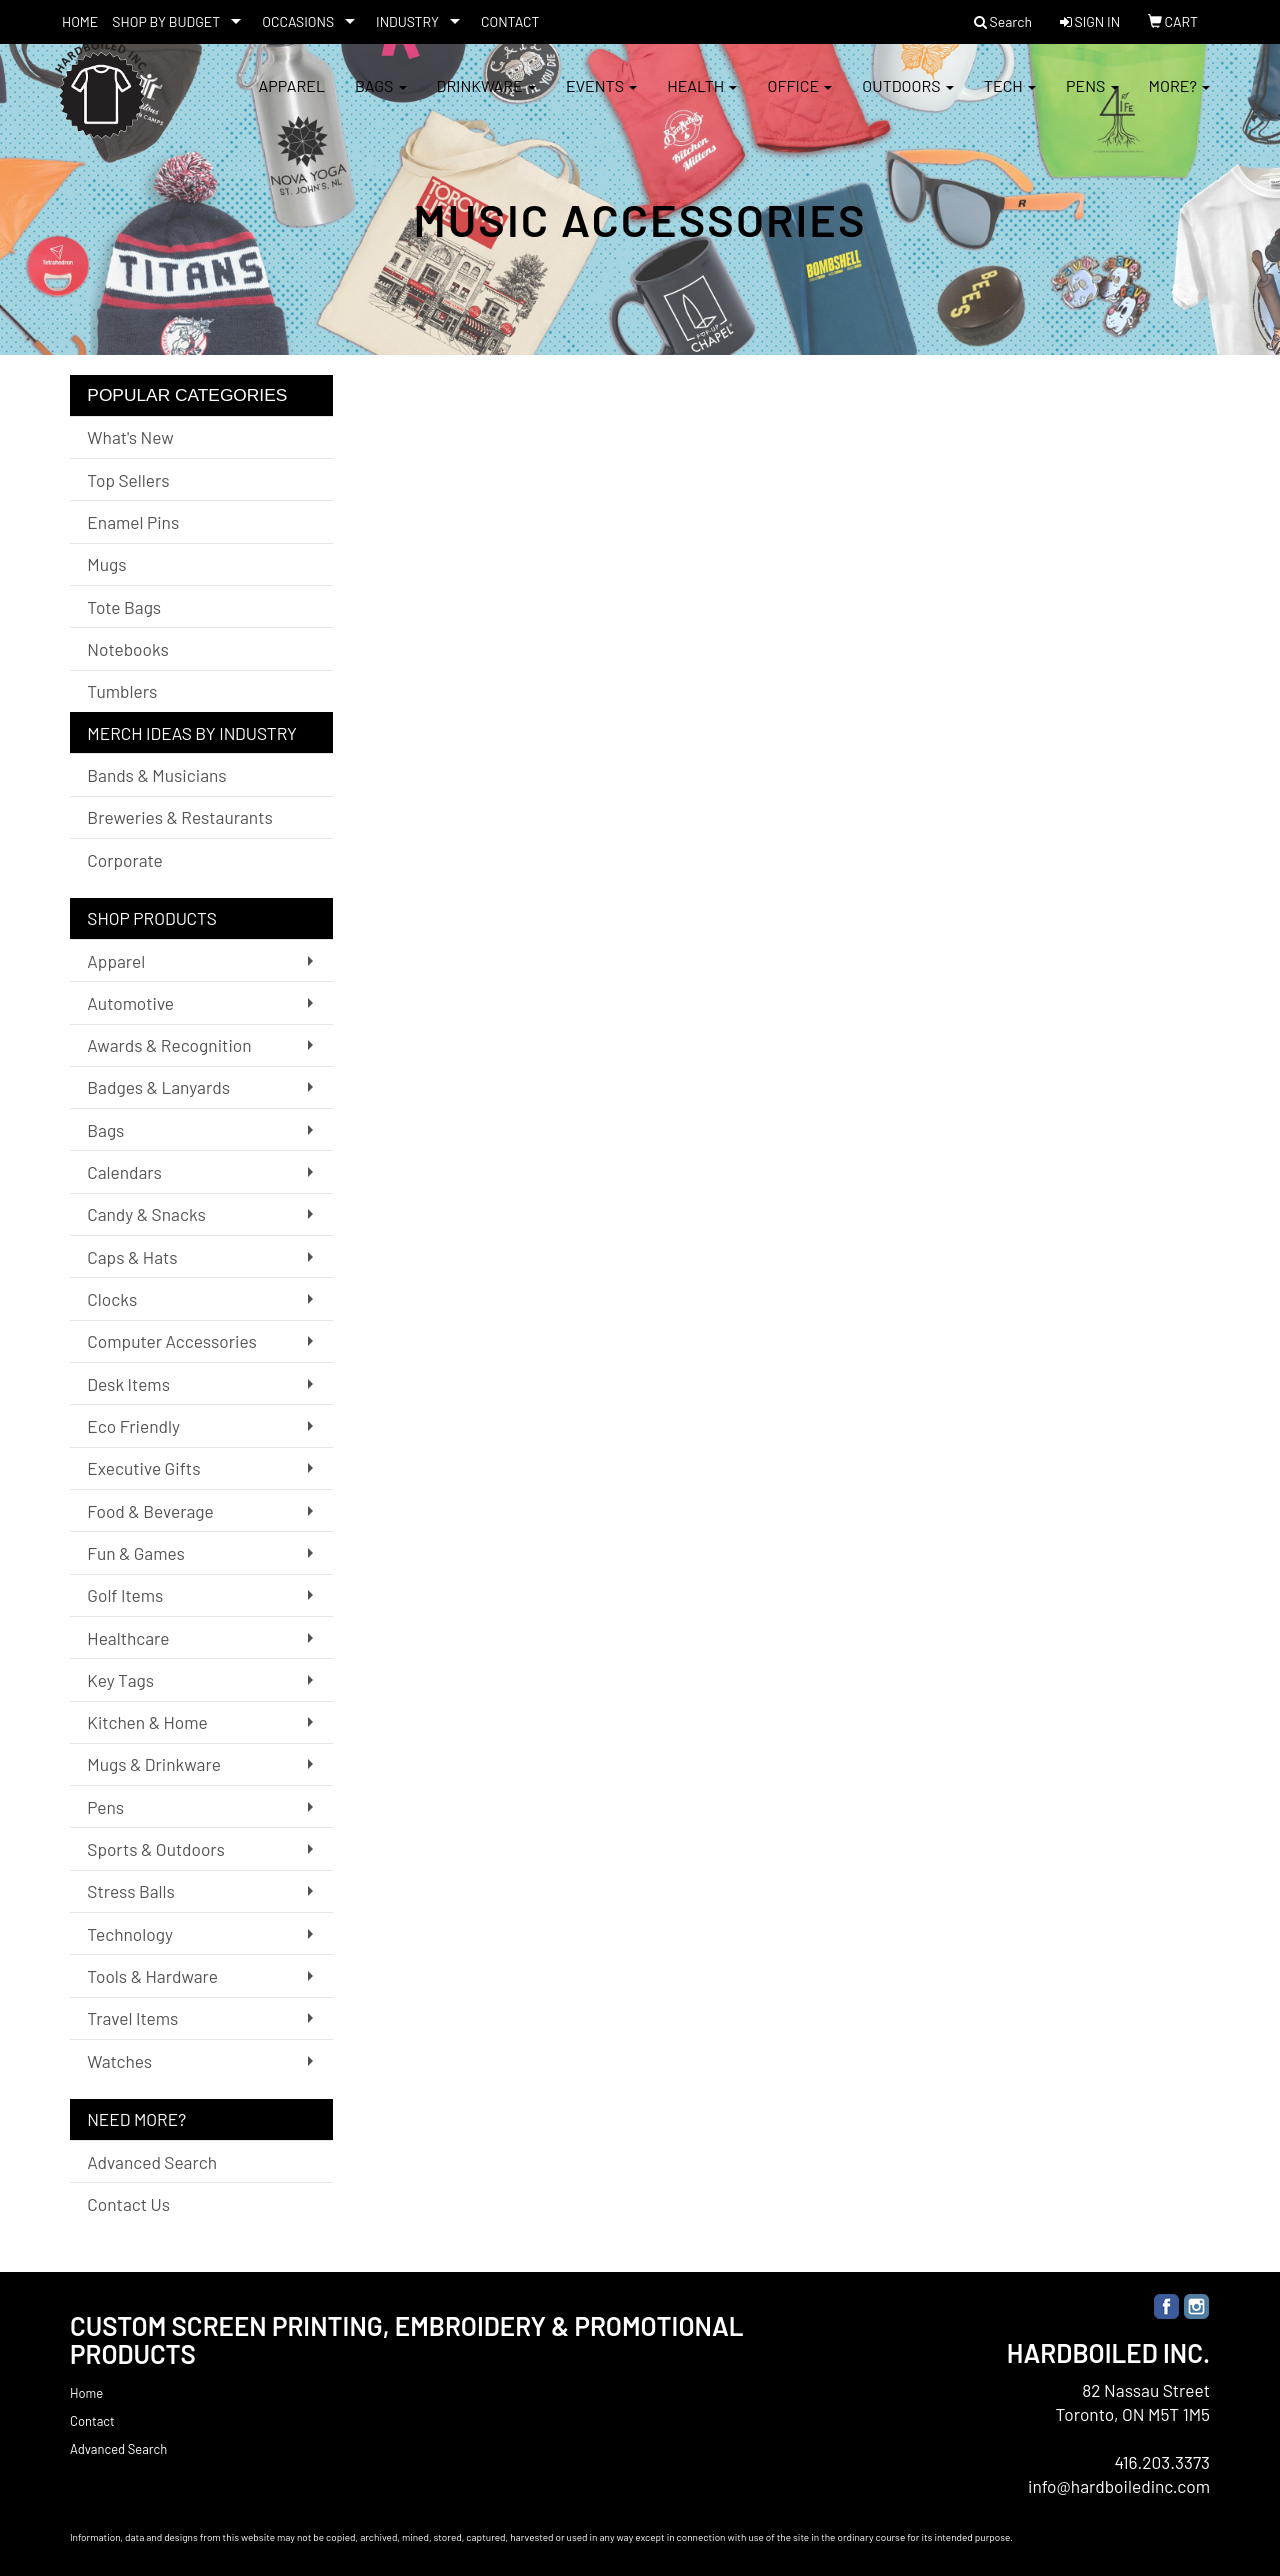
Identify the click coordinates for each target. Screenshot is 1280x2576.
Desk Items (128, 1384)
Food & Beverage (150, 1511)
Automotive (130, 1003)
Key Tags (120, 1680)
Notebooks (128, 649)
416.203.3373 (1162, 2462)
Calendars (124, 1172)
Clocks (112, 1299)
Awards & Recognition (169, 1045)
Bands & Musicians (156, 775)
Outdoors (908, 99)
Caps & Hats (132, 1257)
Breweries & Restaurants (180, 817)
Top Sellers (128, 480)
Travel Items (132, 2018)
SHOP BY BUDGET (166, 21)
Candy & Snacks (146, 1214)
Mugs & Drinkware (154, 1764)
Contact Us (128, 2204)
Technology (130, 1934)
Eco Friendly (133, 1426)
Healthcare (128, 1638)
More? (1179, 99)
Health (702, 99)
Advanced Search (152, 2162)
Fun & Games (136, 1553)
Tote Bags (124, 607)
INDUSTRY (407, 21)
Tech (1010, 99)
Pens (1092, 99)
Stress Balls (131, 1891)
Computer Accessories (171, 1341)
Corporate (124, 860)
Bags (381, 99)
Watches (119, 2061)
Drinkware (486, 99)
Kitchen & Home (147, 1722)
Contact (92, 2421)
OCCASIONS (298, 21)
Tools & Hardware (152, 1976)
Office (799, 99)
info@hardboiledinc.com (1119, 2486)
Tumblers (122, 691)
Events (601, 99)
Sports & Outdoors (156, 1849)
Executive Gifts (143, 1468)
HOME (80, 21)
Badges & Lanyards (158, 1087)
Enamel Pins (133, 522)
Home (86, 2393)
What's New (130, 437)
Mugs (106, 564)
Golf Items (125, 1595)
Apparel (291, 99)
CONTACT (510, 21)
